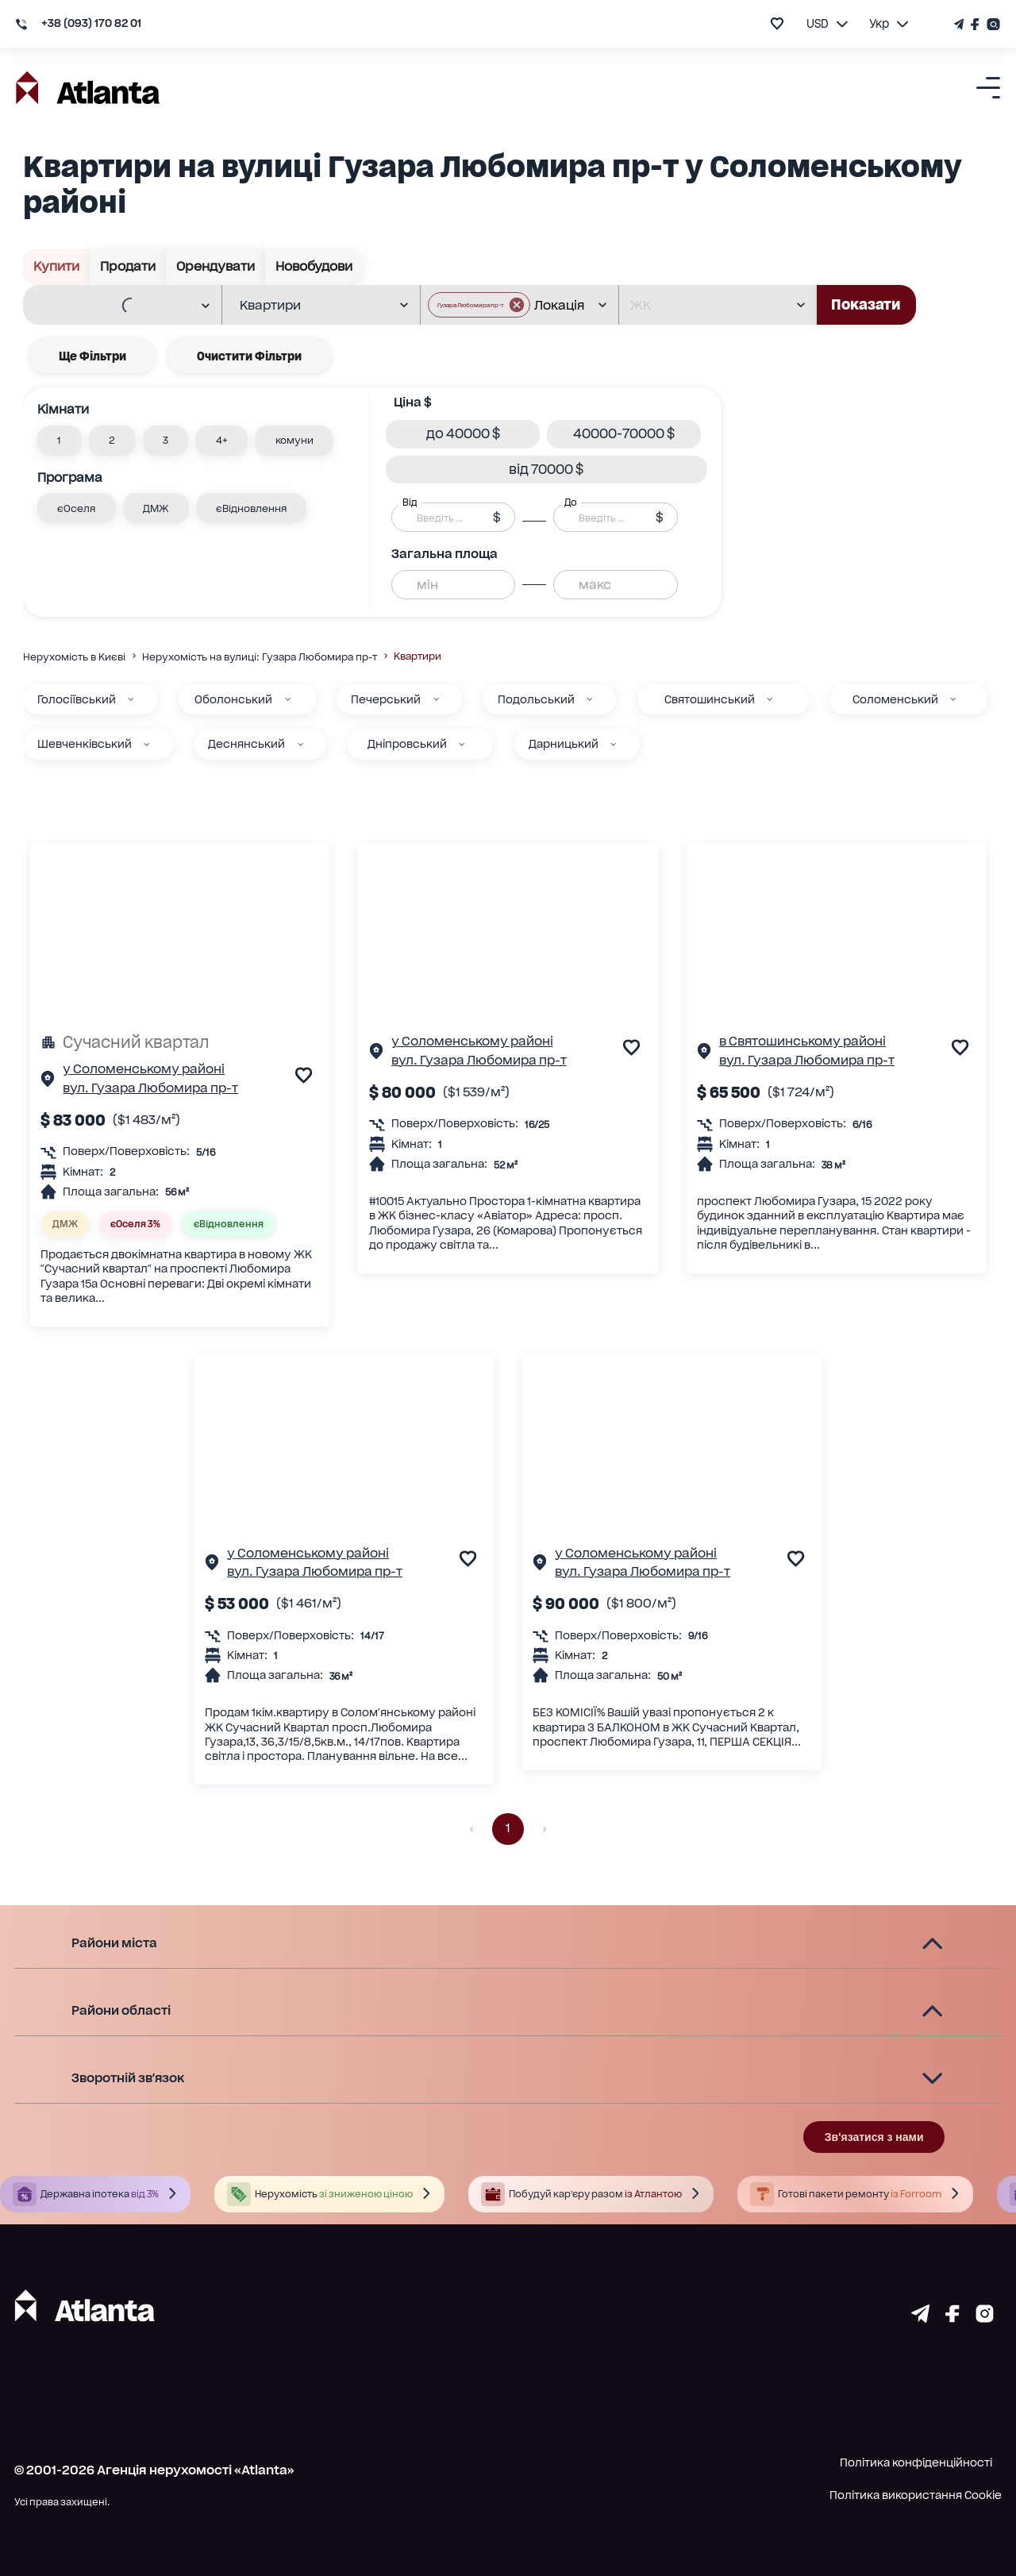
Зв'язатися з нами (874, 2137)
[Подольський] (589, 698)
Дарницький (563, 743)
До (570, 502)
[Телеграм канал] (960, 24)
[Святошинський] (769, 698)
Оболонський (233, 699)
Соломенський (895, 699)
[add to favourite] (777, 23)
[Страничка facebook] (952, 2317)
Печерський (386, 699)
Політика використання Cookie (915, 2495)
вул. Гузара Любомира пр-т (150, 1087)
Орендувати (216, 266)
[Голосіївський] (130, 698)
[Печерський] (436, 698)
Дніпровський (407, 743)
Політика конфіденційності (916, 2462)
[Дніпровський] (461, 744)
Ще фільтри (92, 356)
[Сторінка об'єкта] (48, 1081)
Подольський (536, 699)
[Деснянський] (300, 744)
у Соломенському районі (144, 1068)
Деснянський (246, 743)
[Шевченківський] (146, 744)
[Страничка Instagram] (991, 24)
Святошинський (709, 699)
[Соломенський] (952, 698)
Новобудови (314, 266)
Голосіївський (76, 699)
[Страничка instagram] (985, 2317)
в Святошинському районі (802, 1041)
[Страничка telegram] (920, 2317)
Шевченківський (84, 743)
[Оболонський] (287, 698)
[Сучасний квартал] (179, 1042)
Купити (56, 266)
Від (409, 502)
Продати (128, 266)
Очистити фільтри (249, 356)
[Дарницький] (613, 744)
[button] (59, 440)
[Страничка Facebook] (975, 24)
